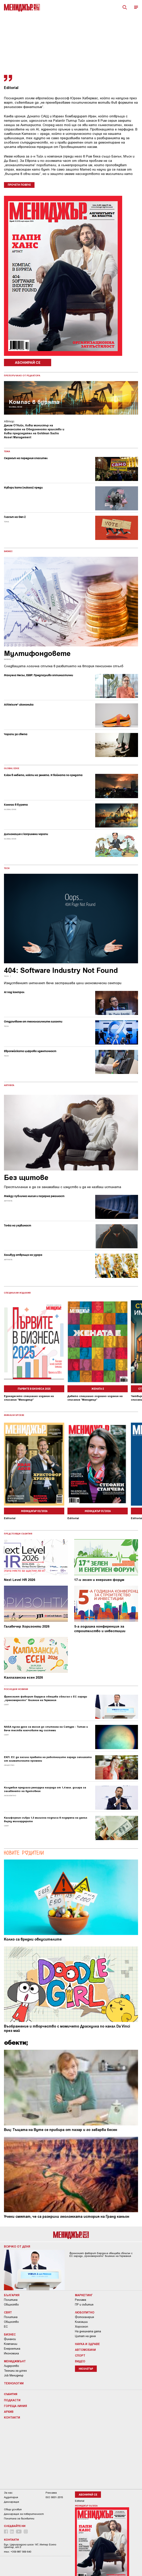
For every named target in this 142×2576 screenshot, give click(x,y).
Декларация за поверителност (24, 2514)
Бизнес (8, 551)
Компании (10, 2343)
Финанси (10, 2339)
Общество (9, 1765)
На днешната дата (88, 2331)
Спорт (80, 2355)
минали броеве (14, 1415)
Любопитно (10, 1796)
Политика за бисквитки (19, 2518)
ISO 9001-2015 (54, 2497)
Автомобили (85, 2349)
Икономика (11, 2353)
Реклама (80, 2299)
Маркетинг (84, 2295)
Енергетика (12, 2348)
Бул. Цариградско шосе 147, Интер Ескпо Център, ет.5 (30, 2545)
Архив (8, 2411)
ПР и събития (84, 2304)
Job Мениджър (13, 2375)
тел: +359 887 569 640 (17, 2551)
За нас (8, 2492)
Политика (10, 2299)
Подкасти (12, 2400)
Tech (7, 868)
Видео (80, 2361)
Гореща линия (15, 2405)
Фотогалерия (84, 2317)
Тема (7, 452)
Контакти (12, 2417)
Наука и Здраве (87, 2343)
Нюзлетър (86, 2369)
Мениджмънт (15, 2361)
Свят (6, 1705)
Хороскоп (81, 2326)
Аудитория (11, 2497)
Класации (81, 2321)
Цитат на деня (85, 2336)
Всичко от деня (17, 2246)
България (11, 2295)
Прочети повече (19, 185)
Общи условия (13, 2509)
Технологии (14, 2383)
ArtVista (9, 1085)
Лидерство (11, 2366)
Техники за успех (15, 2370)
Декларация (11, 2502)
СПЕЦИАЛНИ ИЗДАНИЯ (17, 1293)
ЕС (6, 2326)
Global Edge (11, 769)
